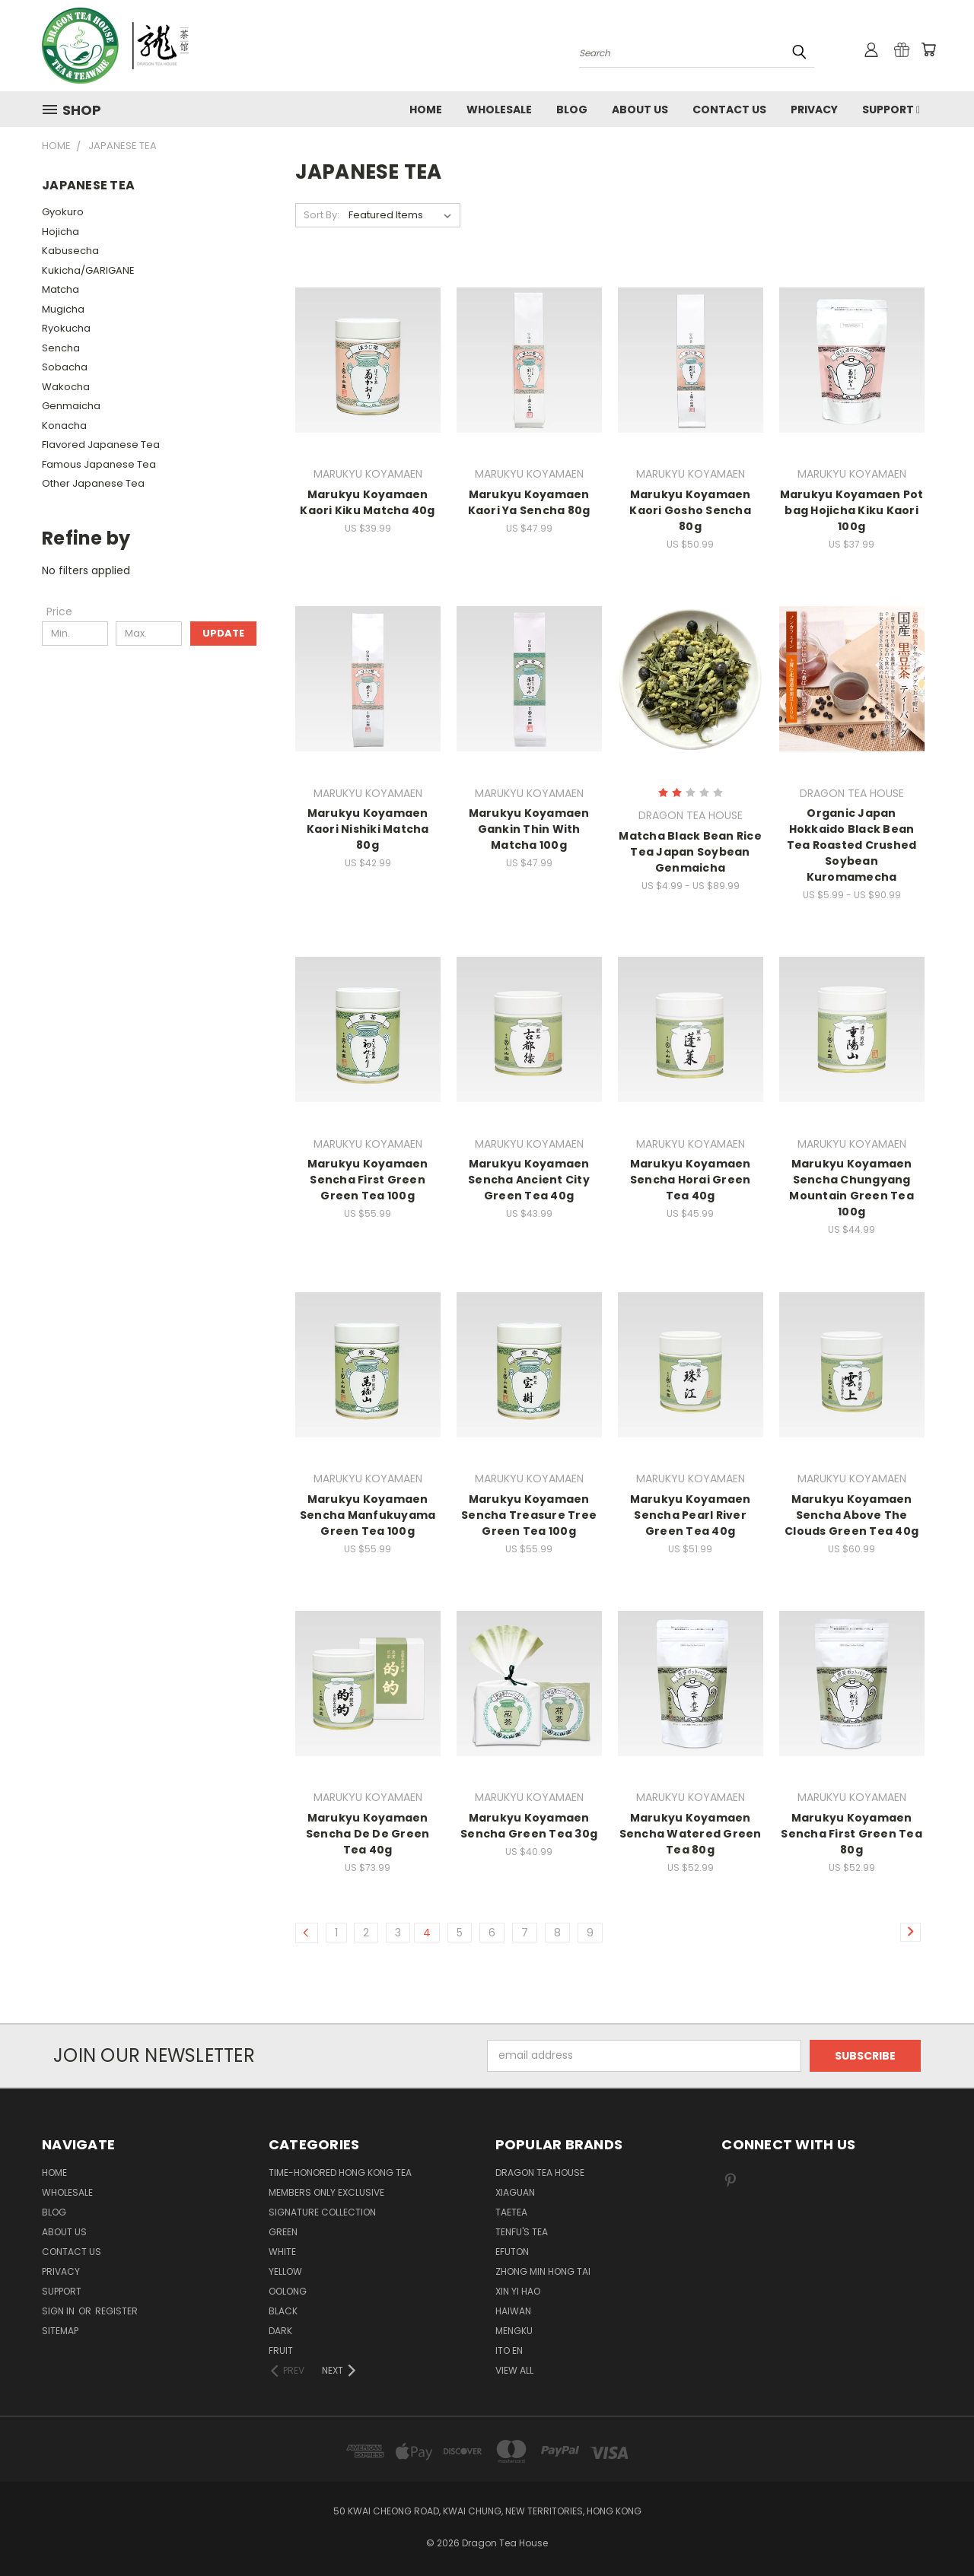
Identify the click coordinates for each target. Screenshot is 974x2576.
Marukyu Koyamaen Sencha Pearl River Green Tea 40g (690, 1515)
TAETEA (511, 2212)
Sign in (59, 2310)
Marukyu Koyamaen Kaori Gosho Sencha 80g (690, 510)
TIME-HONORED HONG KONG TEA (340, 2172)
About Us (640, 109)
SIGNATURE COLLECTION (322, 2212)
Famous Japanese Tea (99, 464)
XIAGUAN (515, 2192)
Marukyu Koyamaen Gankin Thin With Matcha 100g (529, 829)
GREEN (283, 2231)
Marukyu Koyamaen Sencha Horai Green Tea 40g (690, 1179)
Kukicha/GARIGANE (88, 270)
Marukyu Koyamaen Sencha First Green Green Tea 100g (367, 1179)
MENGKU (514, 2330)
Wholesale (499, 109)
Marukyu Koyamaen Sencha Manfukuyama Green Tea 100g (368, 1515)
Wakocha (66, 387)
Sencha (61, 348)
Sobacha (65, 367)
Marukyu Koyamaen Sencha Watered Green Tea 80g (690, 1833)
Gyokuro (63, 212)
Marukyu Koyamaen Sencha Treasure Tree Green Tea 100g (529, 1515)
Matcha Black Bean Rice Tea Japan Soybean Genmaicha (690, 851)
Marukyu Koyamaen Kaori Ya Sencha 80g (529, 502)
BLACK (283, 2310)
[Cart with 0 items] (928, 49)
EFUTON (512, 2251)
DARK (280, 2330)
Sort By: (321, 215)
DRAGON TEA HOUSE (539, 2172)
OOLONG (288, 2291)
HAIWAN (513, 2310)
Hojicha (60, 231)
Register (116, 2310)
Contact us (729, 109)
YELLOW (285, 2271)
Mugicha (63, 309)
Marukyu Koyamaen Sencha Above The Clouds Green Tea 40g (851, 1515)
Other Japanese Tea (93, 483)
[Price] (59, 611)
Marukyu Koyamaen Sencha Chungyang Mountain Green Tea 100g (851, 1187)
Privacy (814, 109)
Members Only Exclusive (326, 2192)
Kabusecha (70, 250)
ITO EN (509, 2350)
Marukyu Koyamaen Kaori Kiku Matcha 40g (367, 502)
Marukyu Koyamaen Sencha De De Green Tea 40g (368, 1833)
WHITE (282, 2251)
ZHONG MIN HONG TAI (542, 2271)
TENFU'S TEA (521, 2231)
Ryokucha (66, 328)
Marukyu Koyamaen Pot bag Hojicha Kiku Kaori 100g (852, 510)
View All (514, 2370)
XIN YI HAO (517, 2291)
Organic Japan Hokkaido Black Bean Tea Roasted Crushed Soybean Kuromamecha (852, 845)
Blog (571, 109)
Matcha (60, 289)
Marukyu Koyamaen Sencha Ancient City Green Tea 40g (529, 1179)
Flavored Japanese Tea (101, 444)
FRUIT (281, 2350)
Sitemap (60, 2330)
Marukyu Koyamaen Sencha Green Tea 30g (528, 1825)
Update (223, 633)
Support (891, 109)
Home (425, 109)
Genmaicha (71, 406)
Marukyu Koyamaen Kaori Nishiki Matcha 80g (368, 829)
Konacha (64, 425)
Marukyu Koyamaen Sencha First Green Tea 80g (851, 1833)
